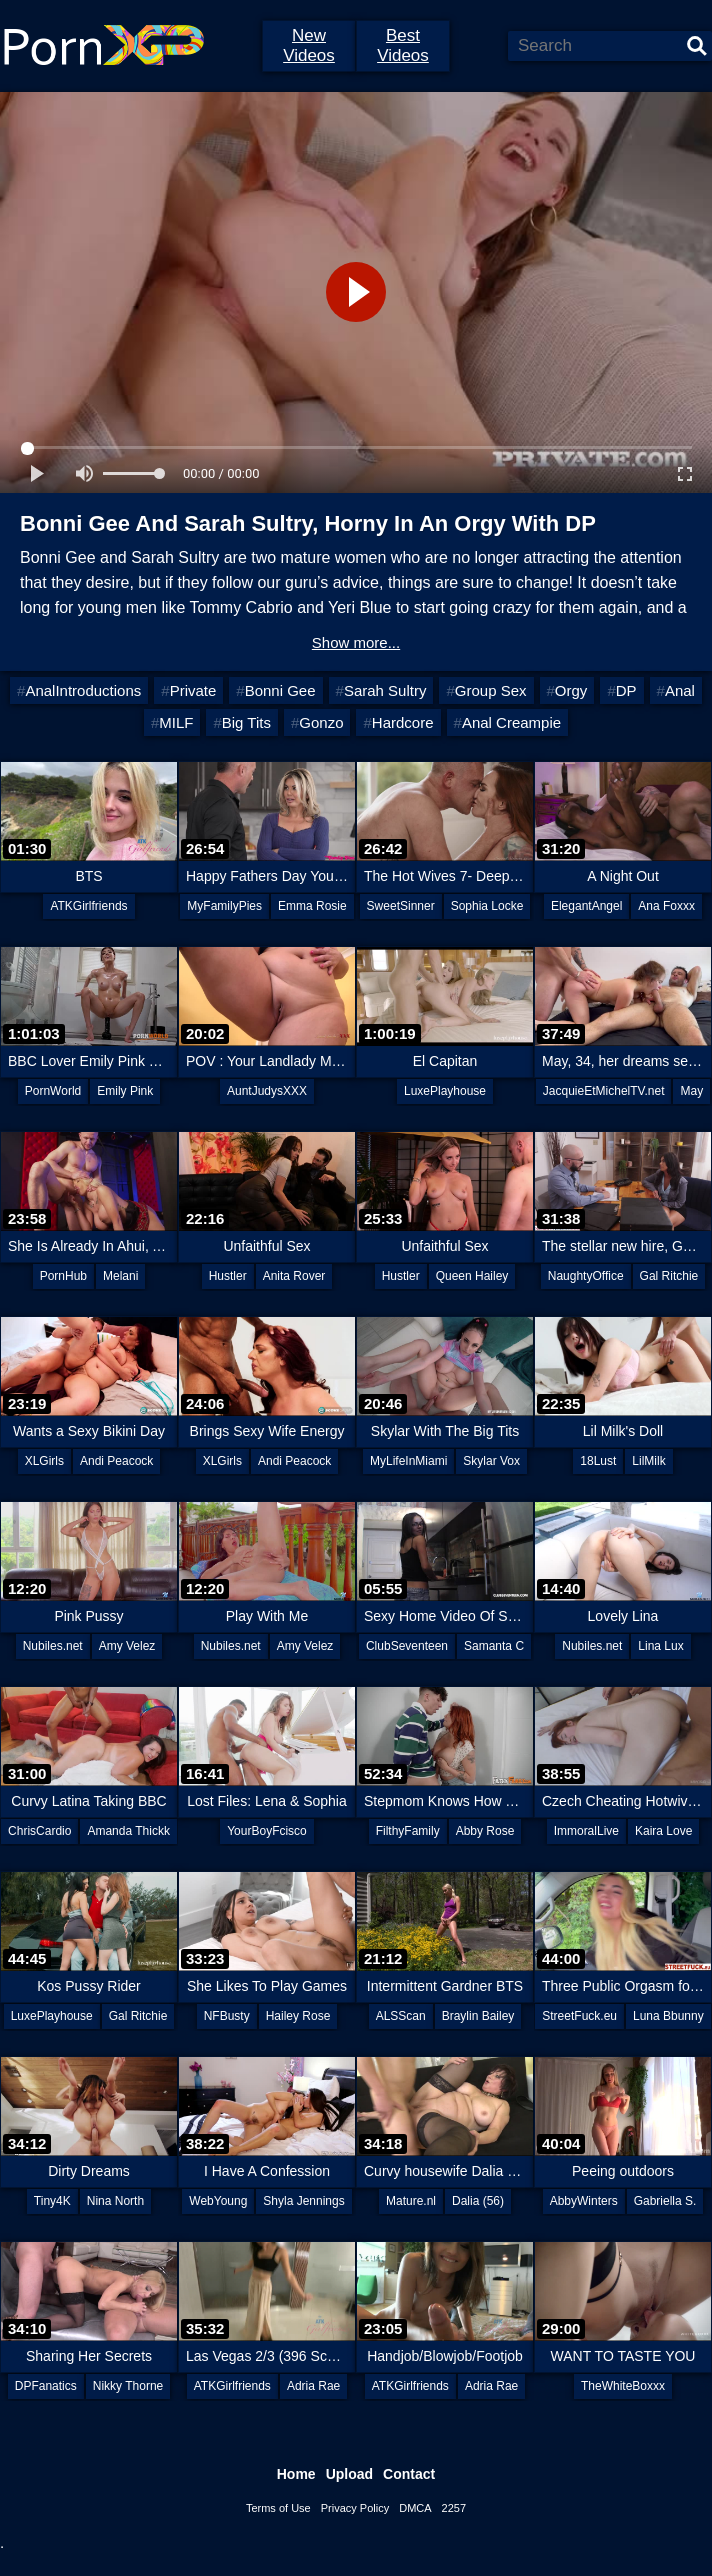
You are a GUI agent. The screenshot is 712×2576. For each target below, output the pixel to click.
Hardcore (403, 722)
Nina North (115, 2201)
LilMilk (648, 1461)
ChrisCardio (39, 1831)
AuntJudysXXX (267, 1091)
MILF (176, 722)
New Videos (309, 45)
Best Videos (403, 45)
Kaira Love (663, 1831)
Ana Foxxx (666, 906)
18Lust (598, 1461)
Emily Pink (125, 1091)
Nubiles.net (53, 1646)
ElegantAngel (586, 906)
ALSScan (401, 2016)
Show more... (356, 642)
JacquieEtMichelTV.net (604, 1091)
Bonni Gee (280, 690)
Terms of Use (278, 2508)
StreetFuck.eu (579, 2016)
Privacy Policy (355, 2508)
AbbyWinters (584, 2201)
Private (193, 690)
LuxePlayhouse (445, 1091)
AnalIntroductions (83, 690)
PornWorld (53, 1091)
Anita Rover (294, 1276)
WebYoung (218, 2201)
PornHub (63, 1276)
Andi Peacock (116, 1461)
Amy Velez (127, 1646)
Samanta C (494, 1646)
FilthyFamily (408, 1831)
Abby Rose (485, 1831)
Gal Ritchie (669, 1276)
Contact (409, 2474)
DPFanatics (46, 2386)
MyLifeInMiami (408, 1461)
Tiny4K (52, 2201)
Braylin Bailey (478, 2016)
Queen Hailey (472, 1276)
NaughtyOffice (586, 1276)
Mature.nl (411, 2201)
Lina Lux (660, 1646)
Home (296, 2474)
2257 (454, 2508)
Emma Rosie (312, 906)
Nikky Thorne (128, 2386)
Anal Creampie (511, 722)
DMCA (415, 2508)
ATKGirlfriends (88, 906)
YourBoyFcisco (267, 1831)
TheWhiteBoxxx (623, 2386)
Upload (349, 2474)
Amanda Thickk (128, 1831)
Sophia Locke (487, 906)
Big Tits (246, 722)
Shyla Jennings (303, 2201)
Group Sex (491, 690)
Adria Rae (313, 2386)
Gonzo (321, 722)
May (691, 1091)
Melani (120, 1276)
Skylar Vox (491, 1461)
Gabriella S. (665, 2201)
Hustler (228, 1276)
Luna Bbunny (668, 2016)
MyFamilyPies (224, 906)
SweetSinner (401, 906)
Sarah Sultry (385, 690)
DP (626, 690)
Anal (680, 690)
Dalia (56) (478, 2201)
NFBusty (227, 2016)
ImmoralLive (586, 1831)
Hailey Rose (298, 2016)
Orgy (571, 690)
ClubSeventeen (407, 1646)
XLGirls (44, 1461)
